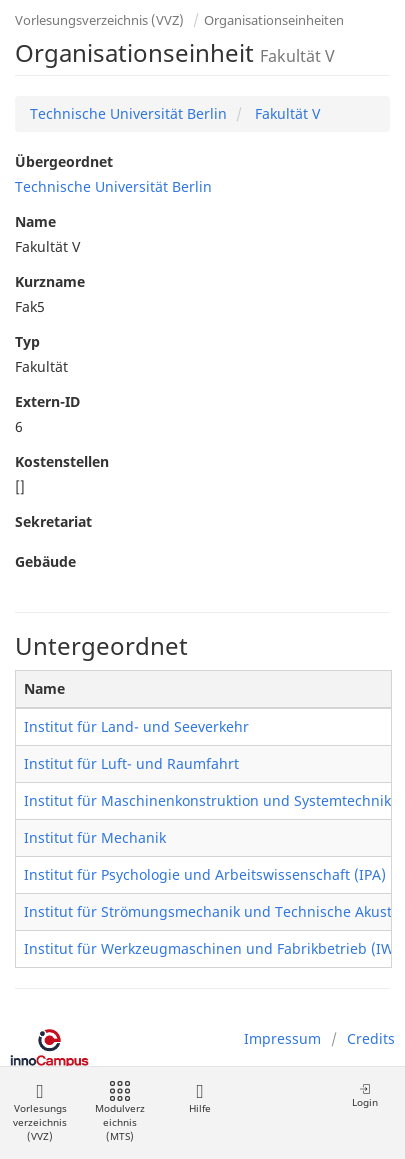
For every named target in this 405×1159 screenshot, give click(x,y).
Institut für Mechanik (95, 837)
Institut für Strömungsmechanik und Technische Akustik (213, 911)
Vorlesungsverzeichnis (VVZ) (99, 20)
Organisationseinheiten (274, 20)
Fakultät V (285, 113)
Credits (371, 1038)
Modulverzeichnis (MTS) (120, 1112)
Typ (27, 341)
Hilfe (199, 1098)
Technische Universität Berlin (128, 113)
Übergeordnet (64, 161)
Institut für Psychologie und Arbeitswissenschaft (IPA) (205, 874)
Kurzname (50, 281)
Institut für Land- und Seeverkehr (136, 726)
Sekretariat (53, 521)
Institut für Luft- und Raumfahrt (131, 763)
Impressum (282, 1038)
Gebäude (45, 561)
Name (35, 221)
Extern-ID (47, 401)
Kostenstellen (62, 461)
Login (365, 1095)
